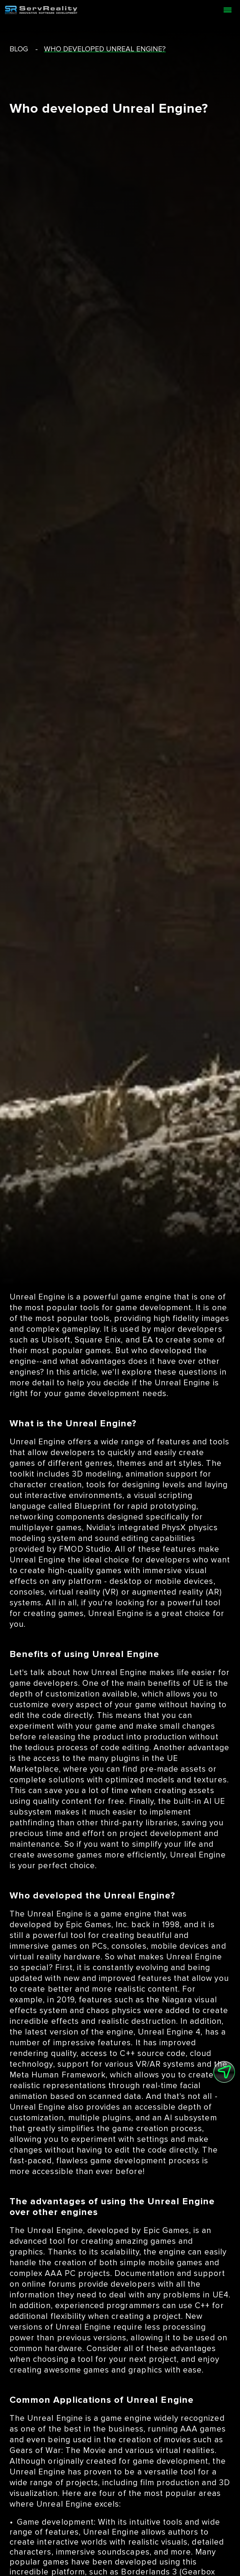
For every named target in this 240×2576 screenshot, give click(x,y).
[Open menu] (227, 10)
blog (19, 49)
